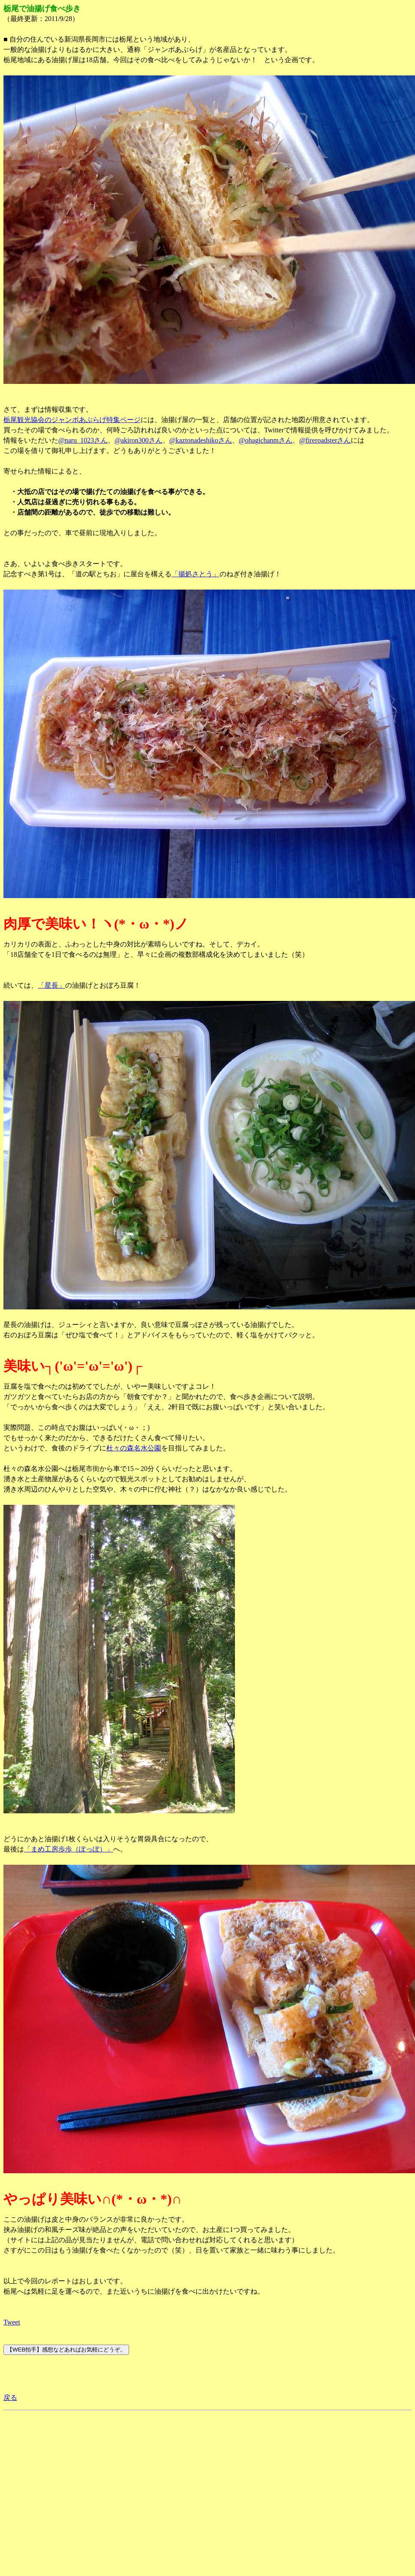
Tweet (11, 2322)
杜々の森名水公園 (133, 1448)
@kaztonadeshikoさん (200, 440)
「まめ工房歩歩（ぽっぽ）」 (68, 1849)
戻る (10, 2397)
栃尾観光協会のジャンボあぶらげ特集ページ (72, 419)
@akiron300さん (138, 440)
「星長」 (51, 985)
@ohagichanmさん (265, 440)
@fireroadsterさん (325, 440)
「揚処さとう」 (195, 574)
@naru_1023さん (83, 440)
